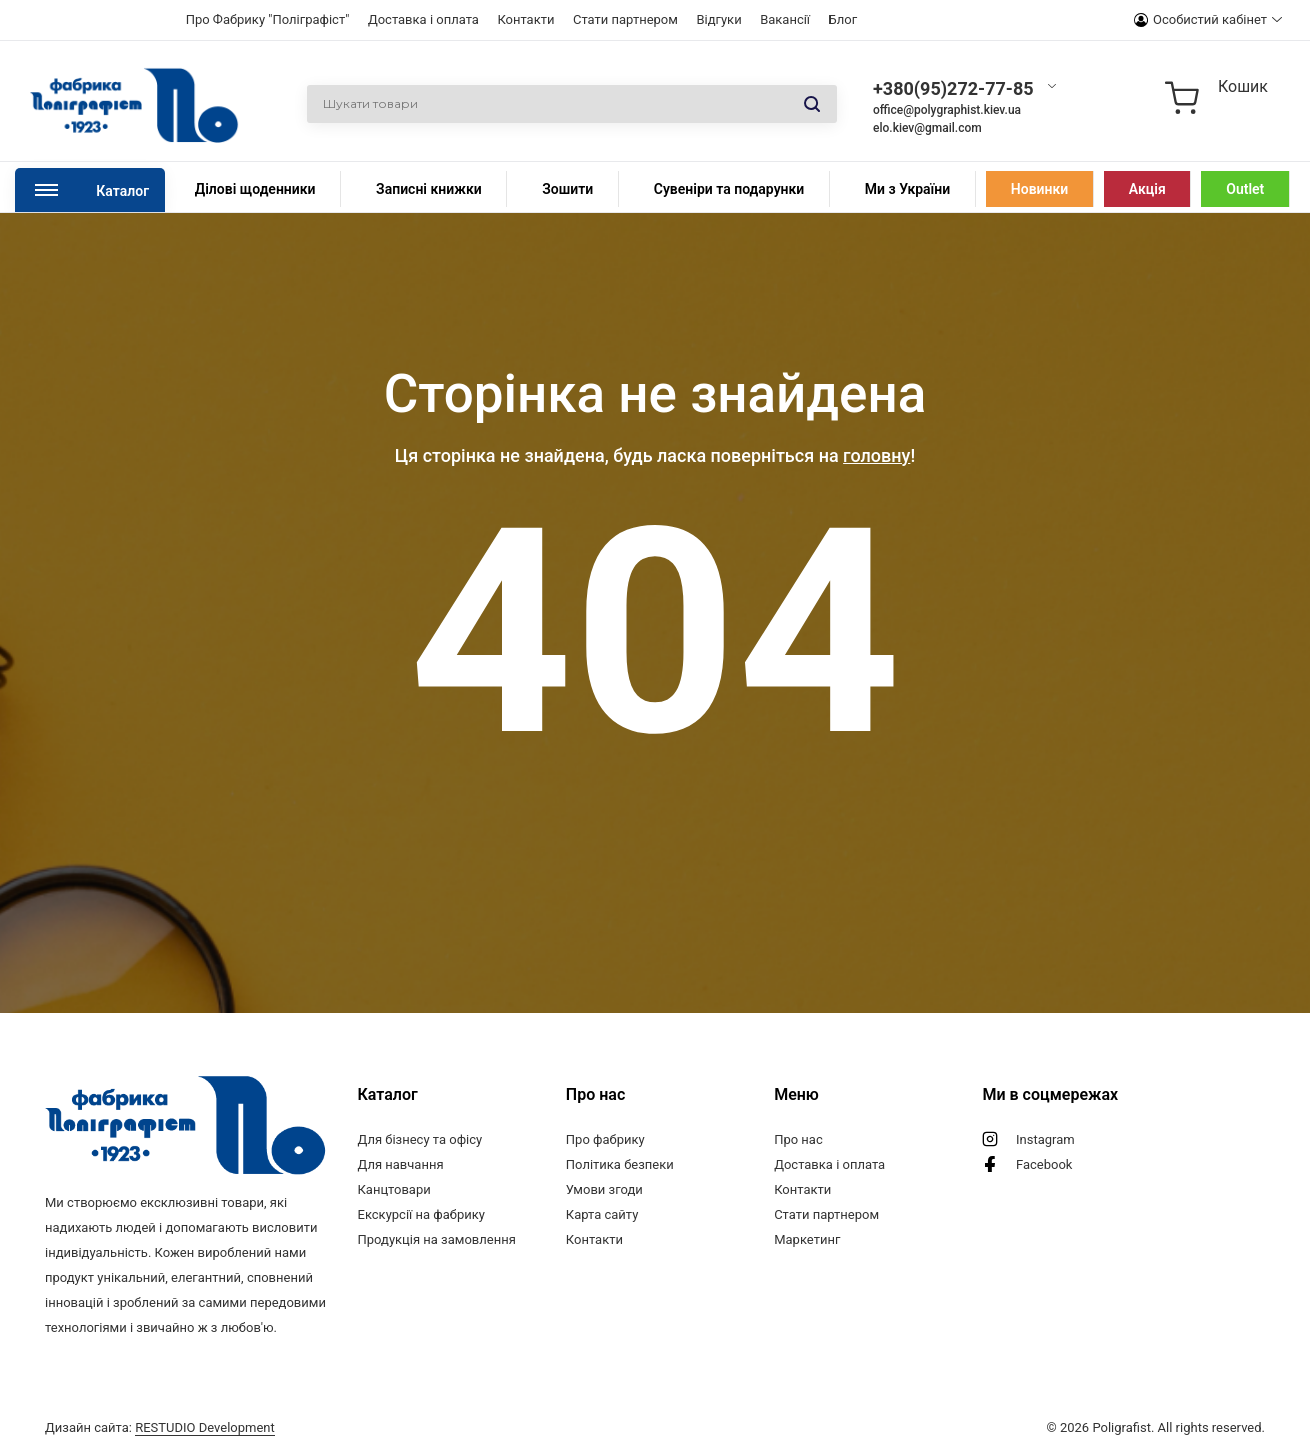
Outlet (1245, 189)
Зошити (567, 189)
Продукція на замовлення (437, 1239)
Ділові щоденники (255, 189)
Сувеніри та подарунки (729, 189)
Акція (1147, 189)
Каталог (122, 191)
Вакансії (785, 19)
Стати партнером (625, 19)
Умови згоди (604, 1189)
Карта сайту (602, 1214)
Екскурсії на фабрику (421, 1214)
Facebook (1044, 1164)
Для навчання (401, 1164)
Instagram (1045, 1139)
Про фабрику (605, 1139)
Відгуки (718, 19)
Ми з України (907, 189)
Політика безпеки (620, 1164)
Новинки (1039, 189)
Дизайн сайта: (160, 1427)
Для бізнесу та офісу (420, 1139)
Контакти (525, 19)
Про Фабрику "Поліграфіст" (268, 19)
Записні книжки (429, 189)
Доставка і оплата (423, 19)
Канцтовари (394, 1189)
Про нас (798, 1139)
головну (876, 455)
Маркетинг (807, 1239)
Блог (843, 19)
